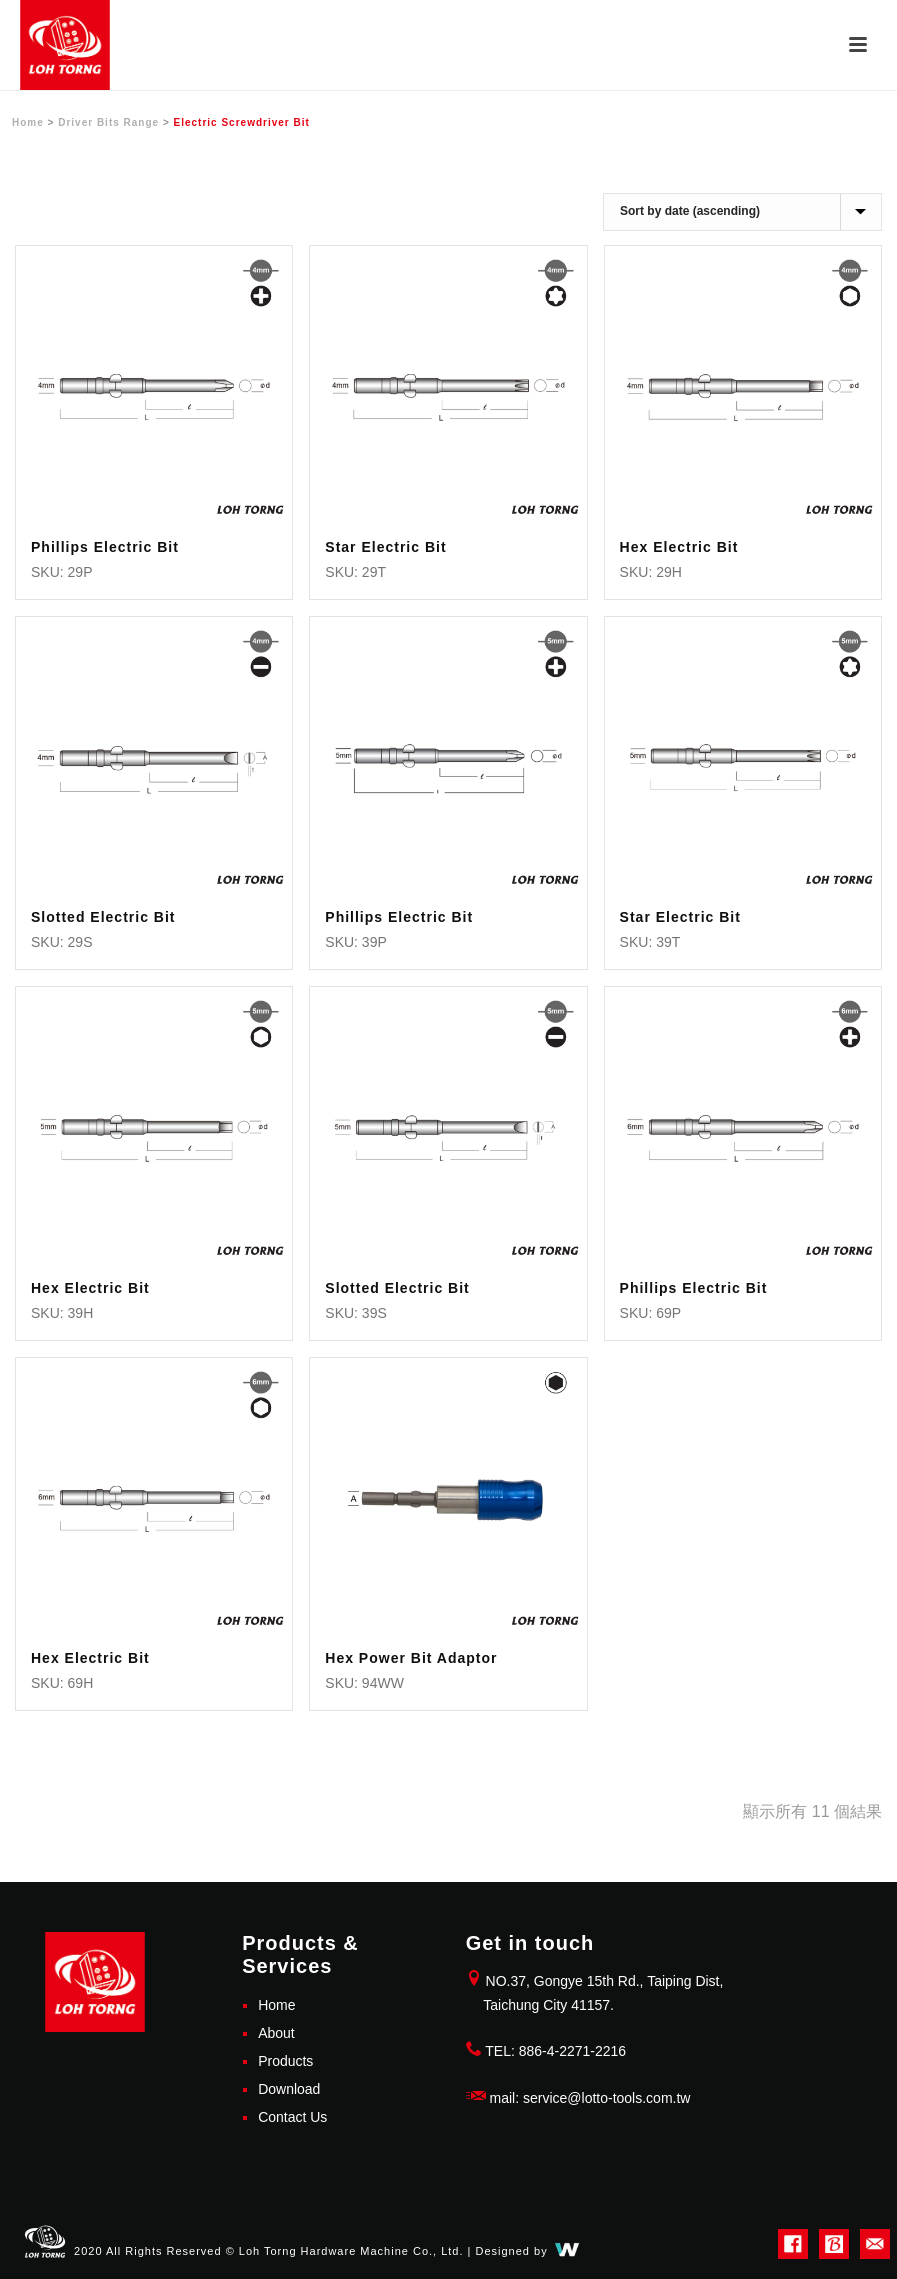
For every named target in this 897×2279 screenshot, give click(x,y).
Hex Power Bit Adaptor (411, 1658)
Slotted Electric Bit (103, 917)
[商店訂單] (742, 212)
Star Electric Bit (385, 547)
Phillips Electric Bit (105, 547)
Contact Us (292, 2117)
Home (28, 122)
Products (285, 2061)
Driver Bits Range (108, 122)
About (276, 2033)
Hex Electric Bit (679, 547)
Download (289, 2089)
